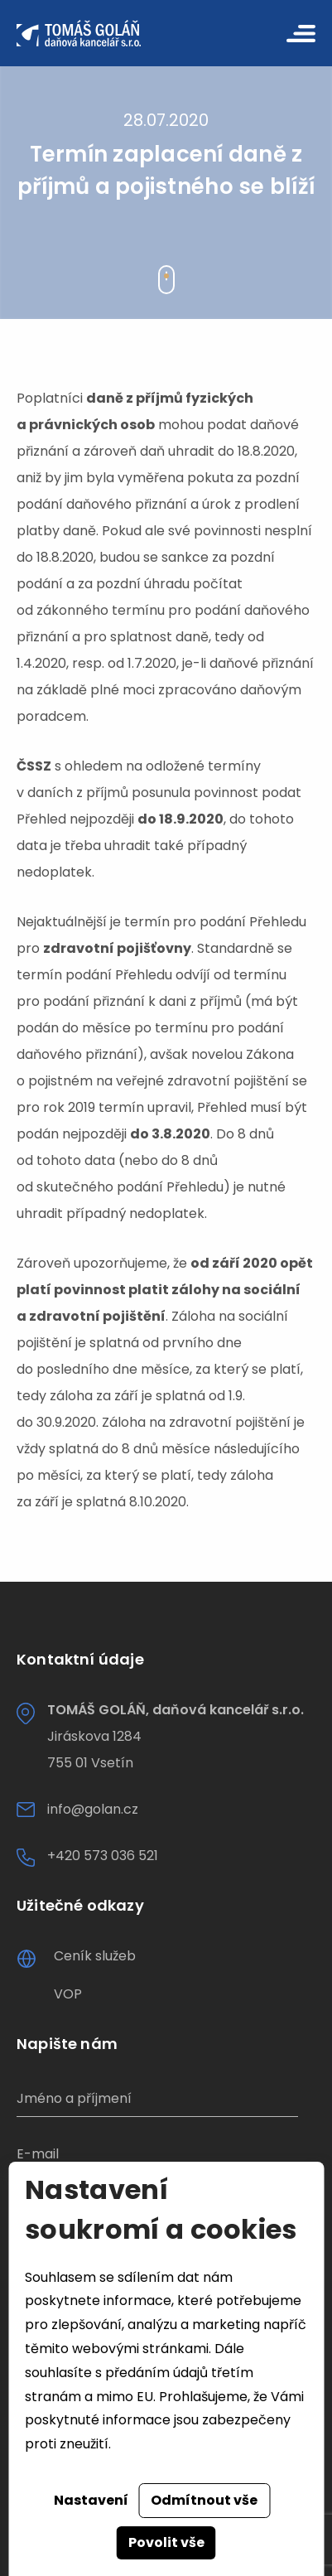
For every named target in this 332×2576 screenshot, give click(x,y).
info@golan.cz (92, 1809)
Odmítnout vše (204, 2500)
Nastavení (91, 2500)
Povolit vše (166, 2542)
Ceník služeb (95, 1955)
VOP (68, 1993)
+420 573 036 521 (102, 1855)
